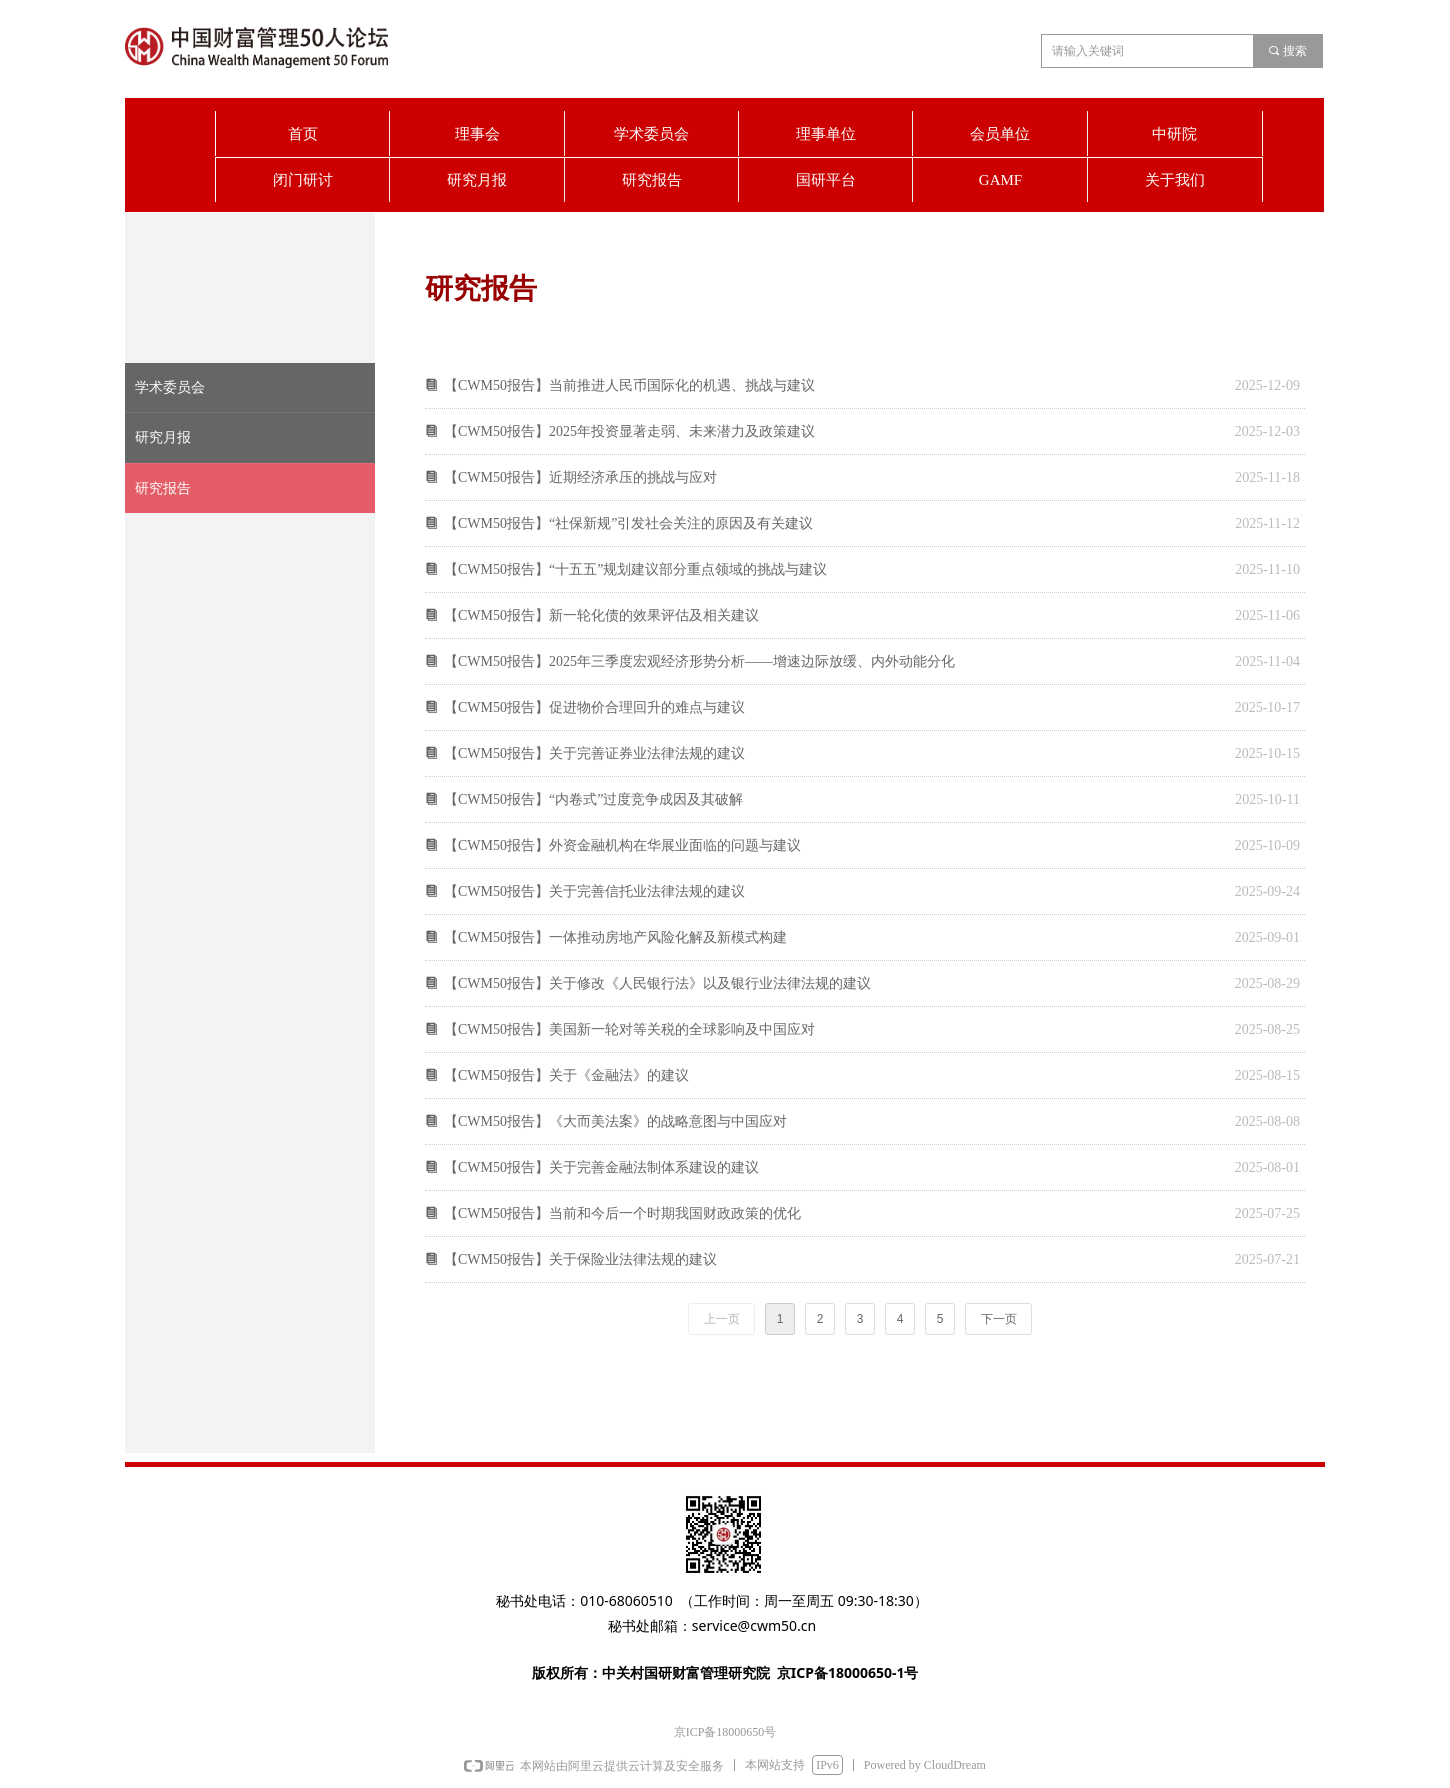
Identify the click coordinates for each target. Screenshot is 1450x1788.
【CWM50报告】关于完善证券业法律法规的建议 (594, 753)
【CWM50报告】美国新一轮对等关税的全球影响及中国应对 (629, 1029)
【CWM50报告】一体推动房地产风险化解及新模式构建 (615, 937)
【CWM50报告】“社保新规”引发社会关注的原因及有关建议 (628, 523)
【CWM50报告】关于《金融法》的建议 (566, 1075)
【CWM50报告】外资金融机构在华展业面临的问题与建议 (622, 845)
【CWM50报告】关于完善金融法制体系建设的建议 (601, 1167)
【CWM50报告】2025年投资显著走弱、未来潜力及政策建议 (629, 431)
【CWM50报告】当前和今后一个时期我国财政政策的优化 (622, 1213)
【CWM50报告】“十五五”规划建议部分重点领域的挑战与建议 (635, 569)
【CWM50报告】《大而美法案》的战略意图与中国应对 (615, 1121)
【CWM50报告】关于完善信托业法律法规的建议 (594, 891)
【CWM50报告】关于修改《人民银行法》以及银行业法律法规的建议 (657, 983)
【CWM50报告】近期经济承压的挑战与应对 (580, 477)
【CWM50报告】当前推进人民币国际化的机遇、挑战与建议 (629, 385)
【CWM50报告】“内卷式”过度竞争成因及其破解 (593, 799)
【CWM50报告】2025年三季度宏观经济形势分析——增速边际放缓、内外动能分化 (699, 661)
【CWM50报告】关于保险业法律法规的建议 (580, 1259)
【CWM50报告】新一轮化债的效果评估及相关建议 (601, 615)
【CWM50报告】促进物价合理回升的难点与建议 (594, 707)
